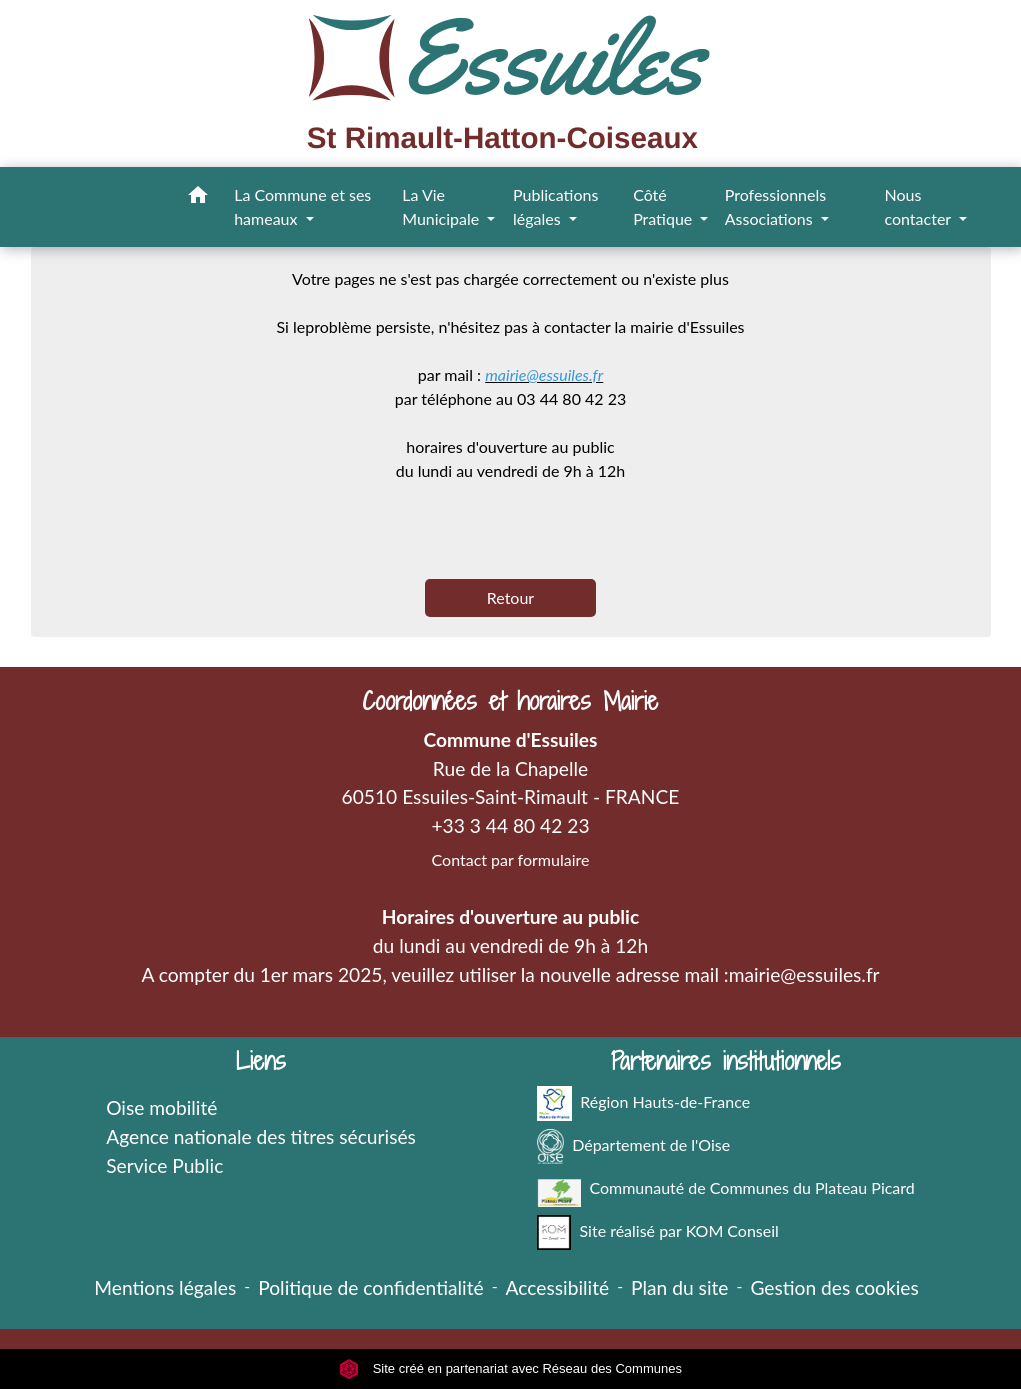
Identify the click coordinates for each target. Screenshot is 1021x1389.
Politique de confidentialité (370, 1287)
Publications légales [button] (555, 206)
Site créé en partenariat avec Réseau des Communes (510, 1368)
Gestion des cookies (834, 1287)
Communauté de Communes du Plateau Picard (726, 1189)
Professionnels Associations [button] (775, 206)
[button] (198, 198)
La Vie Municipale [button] (442, 206)
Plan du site (679, 1287)
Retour (510, 597)
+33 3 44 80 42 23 (510, 825)
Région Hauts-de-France (643, 1103)
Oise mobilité (161, 1107)
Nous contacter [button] (919, 206)
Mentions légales (165, 1287)
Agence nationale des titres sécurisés (261, 1136)
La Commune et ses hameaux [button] (302, 206)
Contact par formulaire (511, 859)
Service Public (164, 1165)
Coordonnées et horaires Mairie (510, 701)
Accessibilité (558, 1287)
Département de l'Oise (633, 1146)
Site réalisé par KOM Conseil (658, 1232)
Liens (261, 1061)
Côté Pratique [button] (664, 206)
